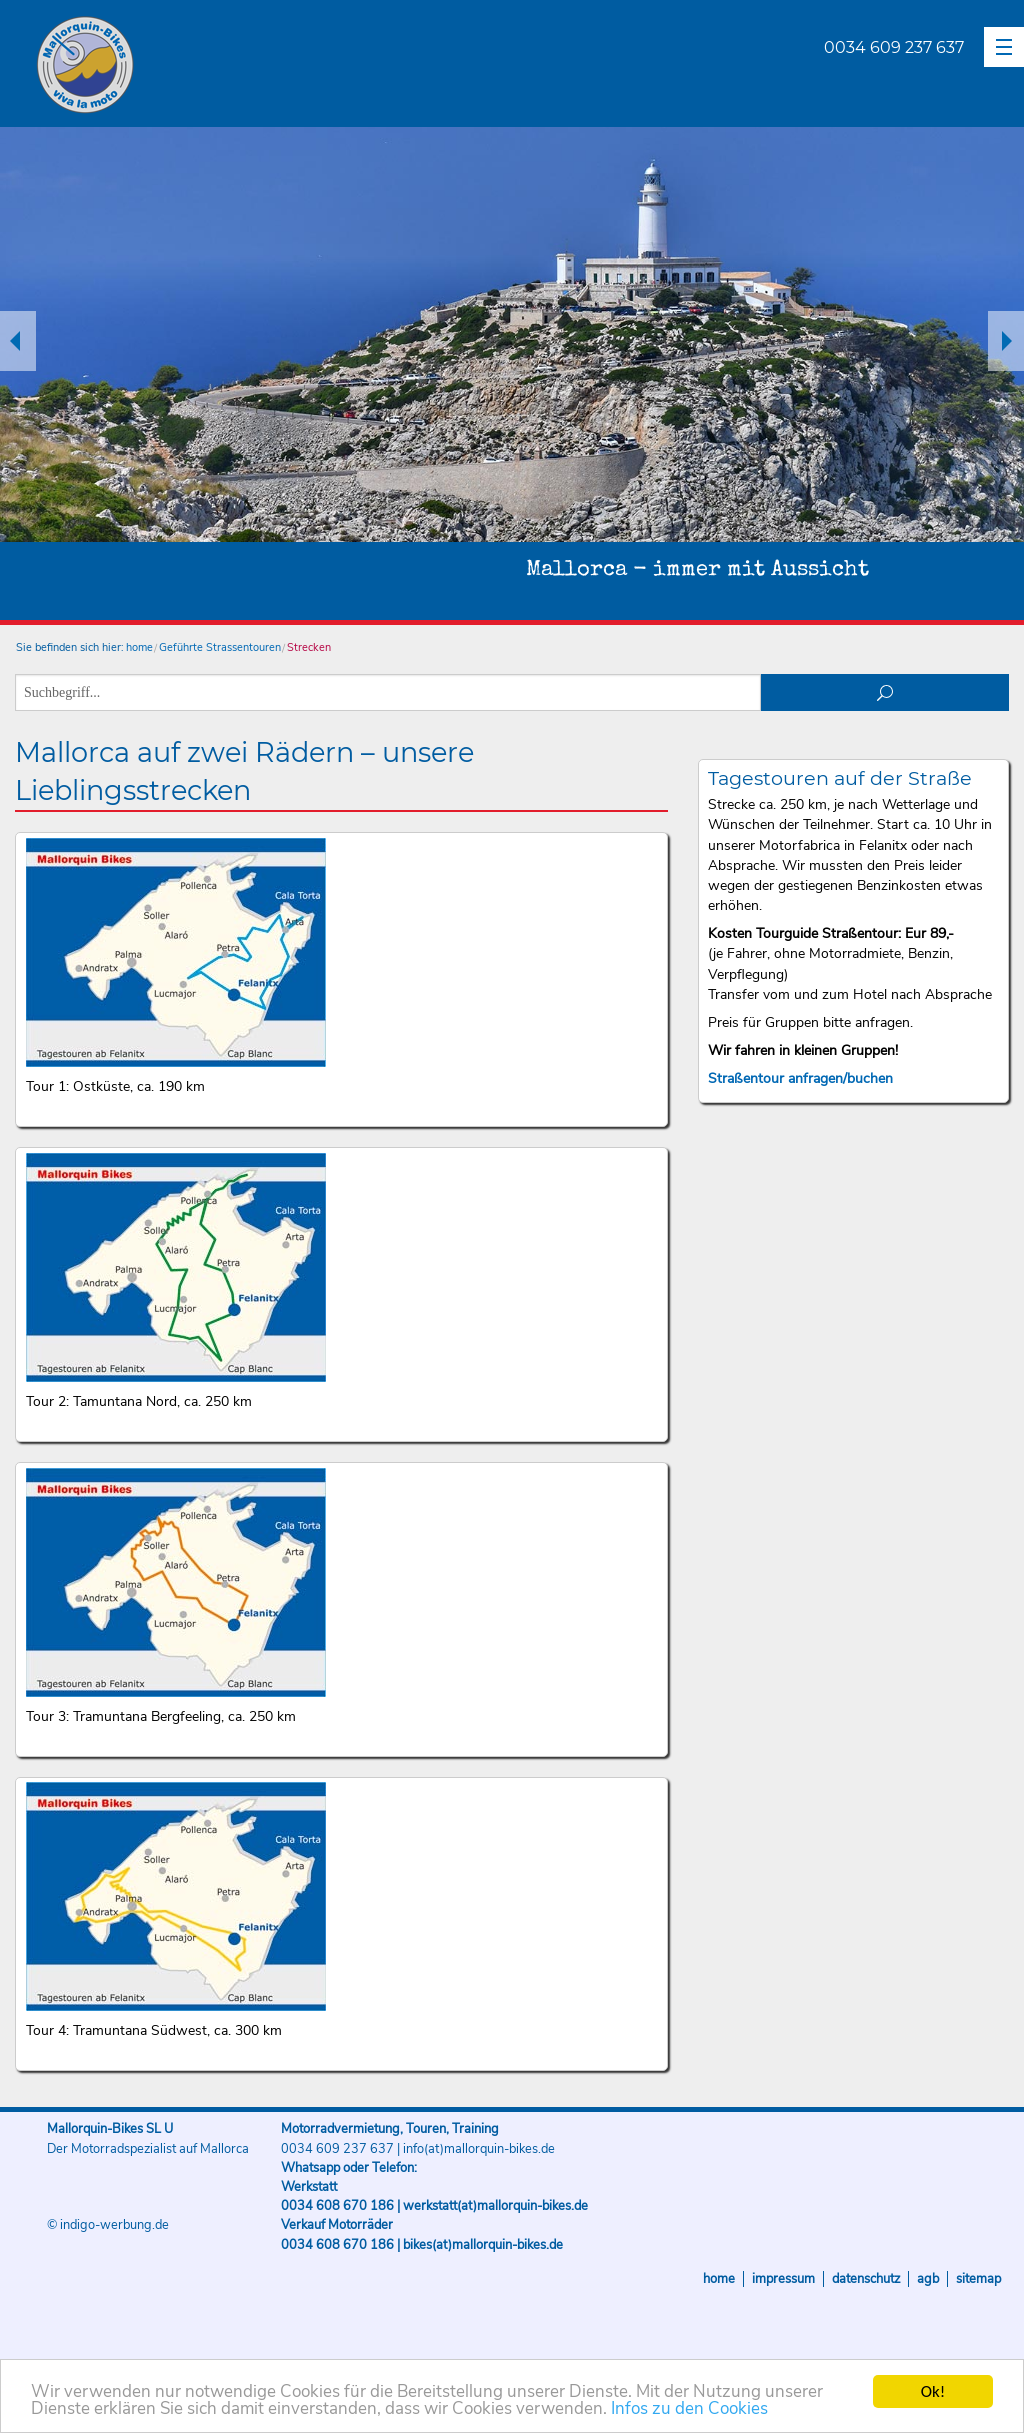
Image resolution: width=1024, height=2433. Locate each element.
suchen (885, 692)
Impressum (783, 2279)
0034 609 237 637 (894, 47)
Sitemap (978, 2279)
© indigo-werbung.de (108, 2225)
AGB (928, 2279)
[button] (1004, 47)
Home (719, 2279)
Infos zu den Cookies (689, 2410)
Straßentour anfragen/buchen (800, 1078)
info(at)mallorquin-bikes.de (479, 2149)
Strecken (309, 647)
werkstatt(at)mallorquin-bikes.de (495, 2206)
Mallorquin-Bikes (202, 66)
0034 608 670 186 (337, 2206)
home (139, 647)
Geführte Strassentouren (220, 647)
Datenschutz (866, 2279)
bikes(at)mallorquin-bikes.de (483, 2245)
